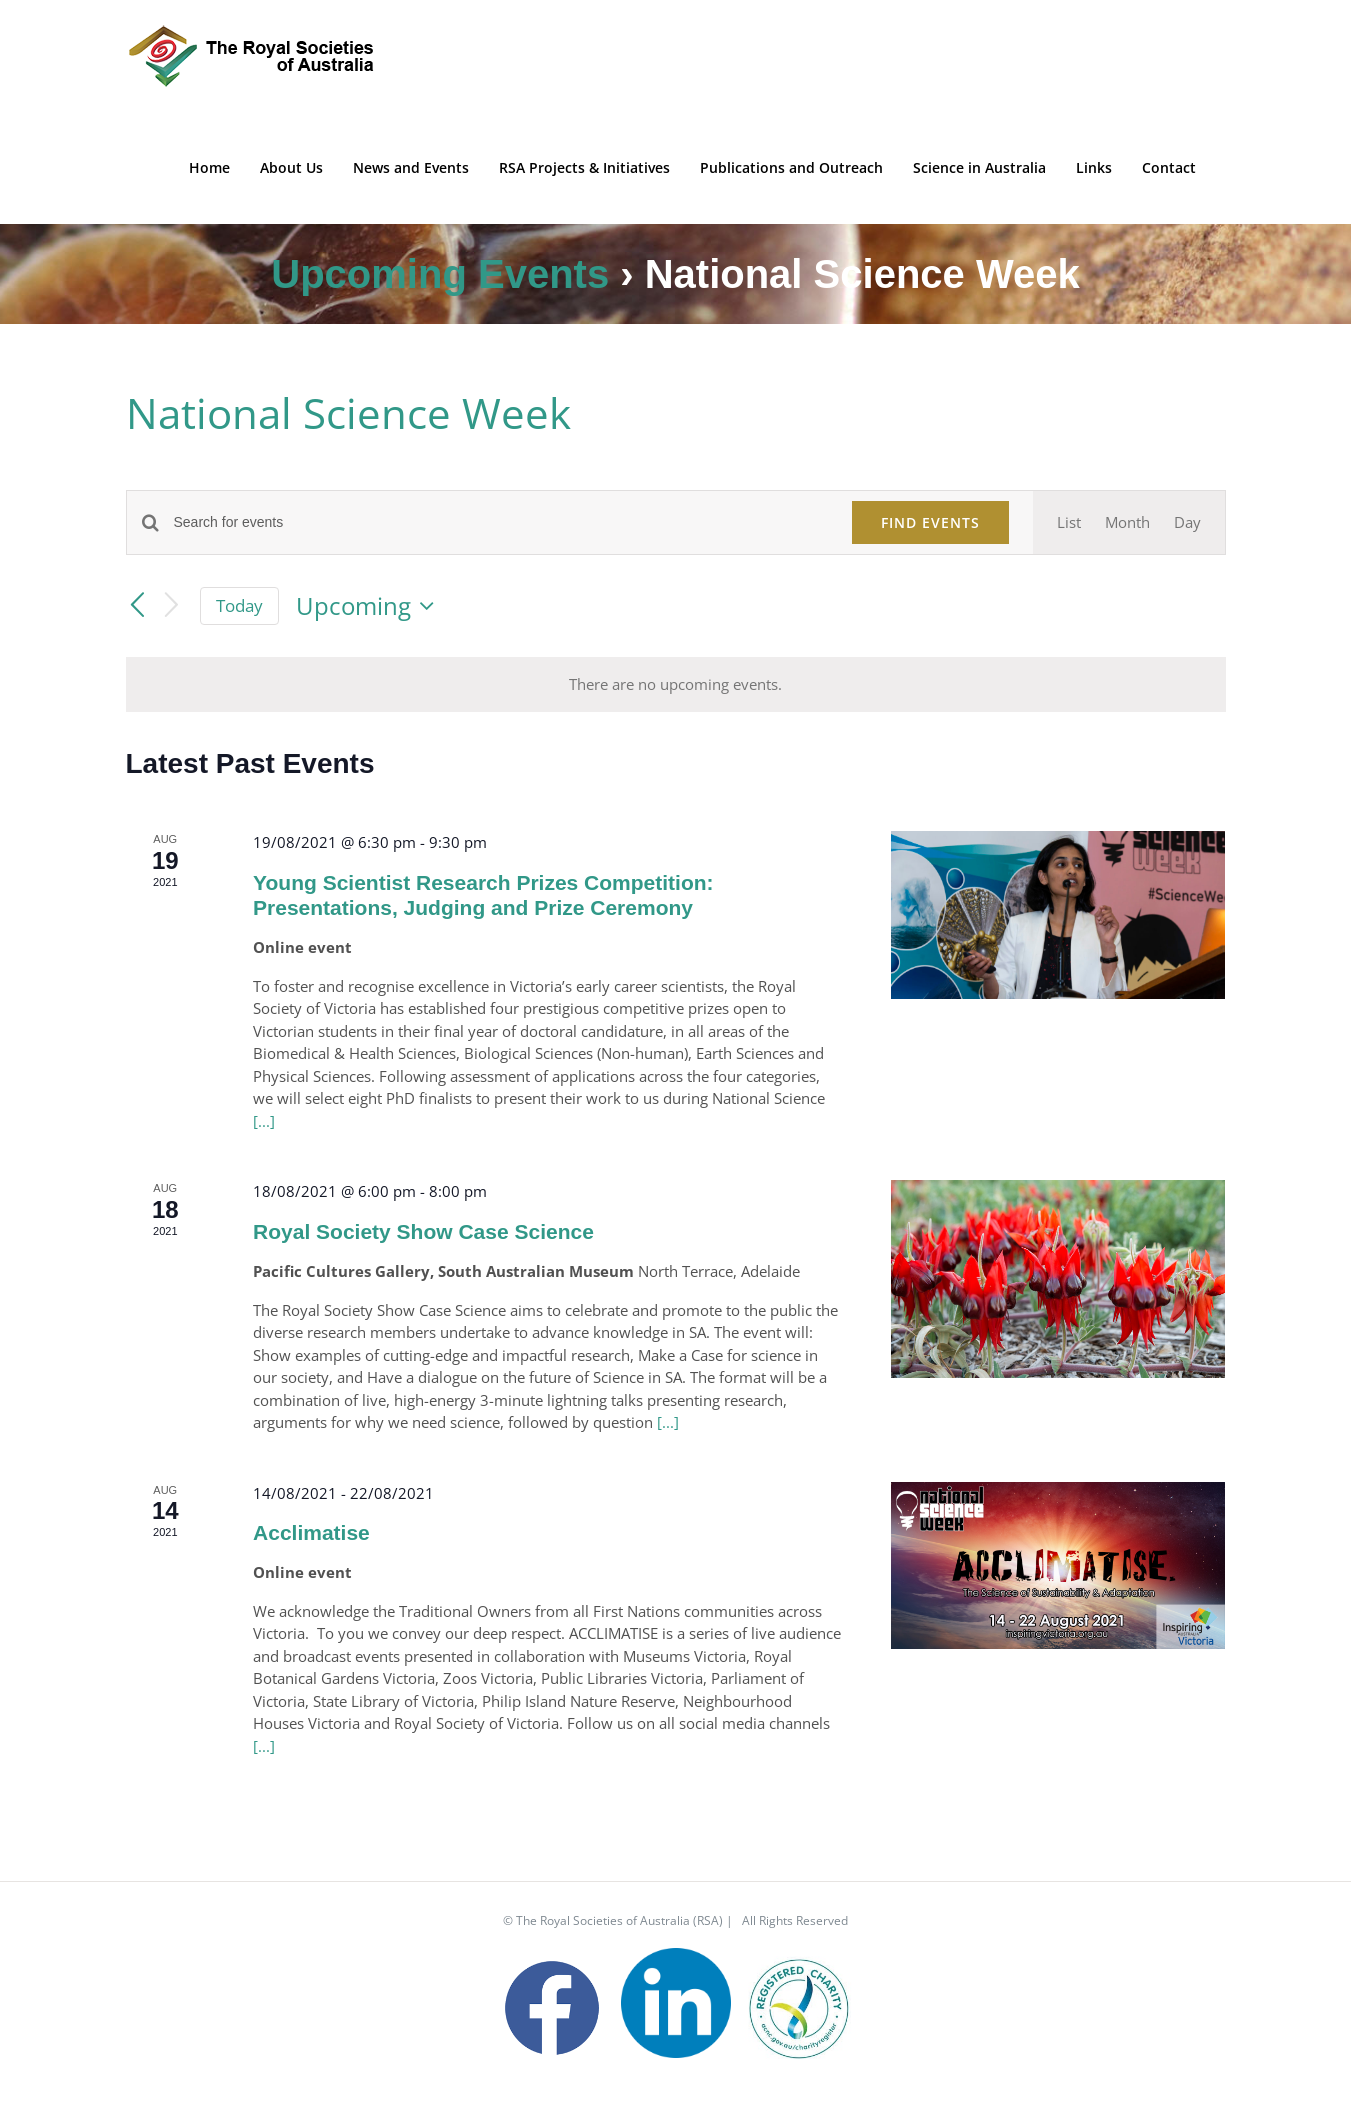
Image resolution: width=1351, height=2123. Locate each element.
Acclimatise (311, 1532)
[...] (264, 1121)
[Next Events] (171, 606)
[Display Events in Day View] (1187, 522)
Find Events (930, 522)
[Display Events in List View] (1069, 522)
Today (239, 605)
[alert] (676, 684)
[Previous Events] (138, 606)
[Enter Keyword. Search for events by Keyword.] (501, 522)
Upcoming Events (440, 274)
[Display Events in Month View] (1127, 522)
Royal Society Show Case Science (423, 1231)
